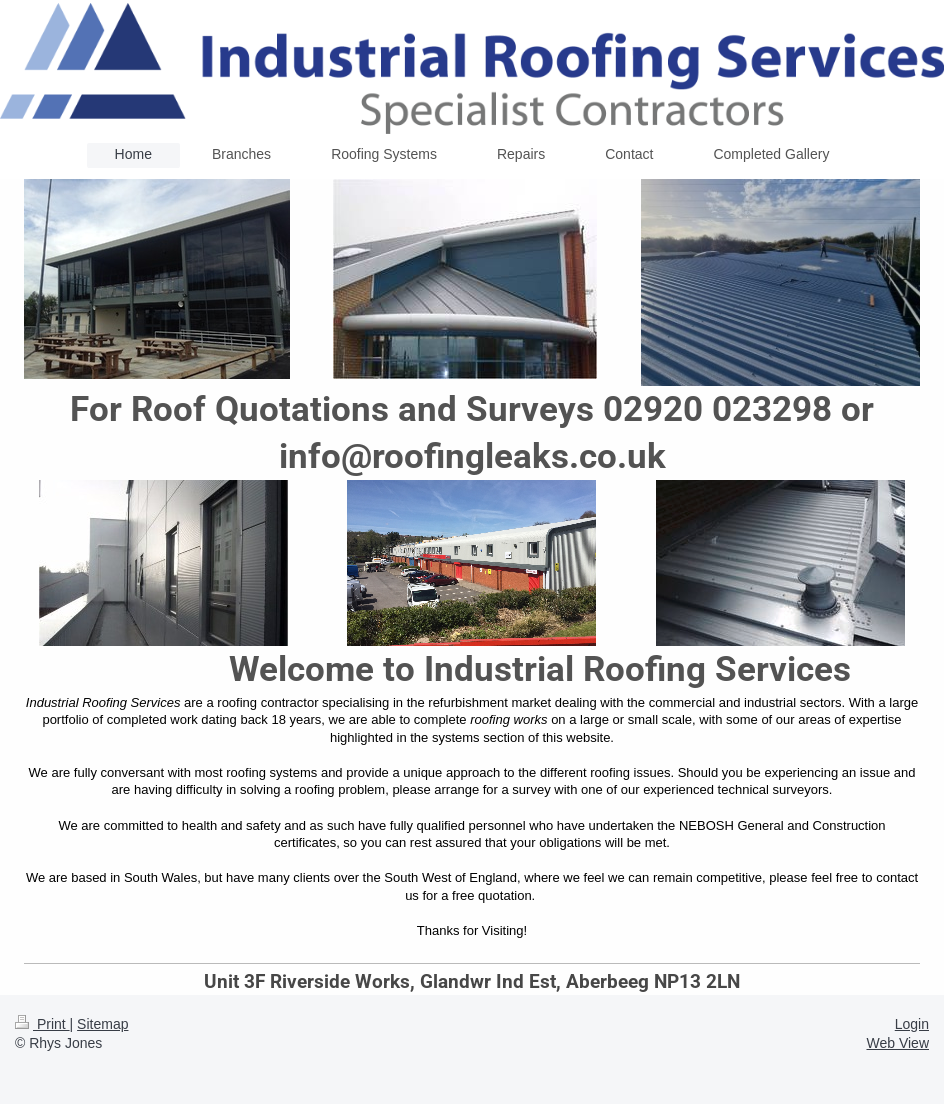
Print (42, 1024)
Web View (897, 1043)
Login (912, 1024)
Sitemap (102, 1024)
